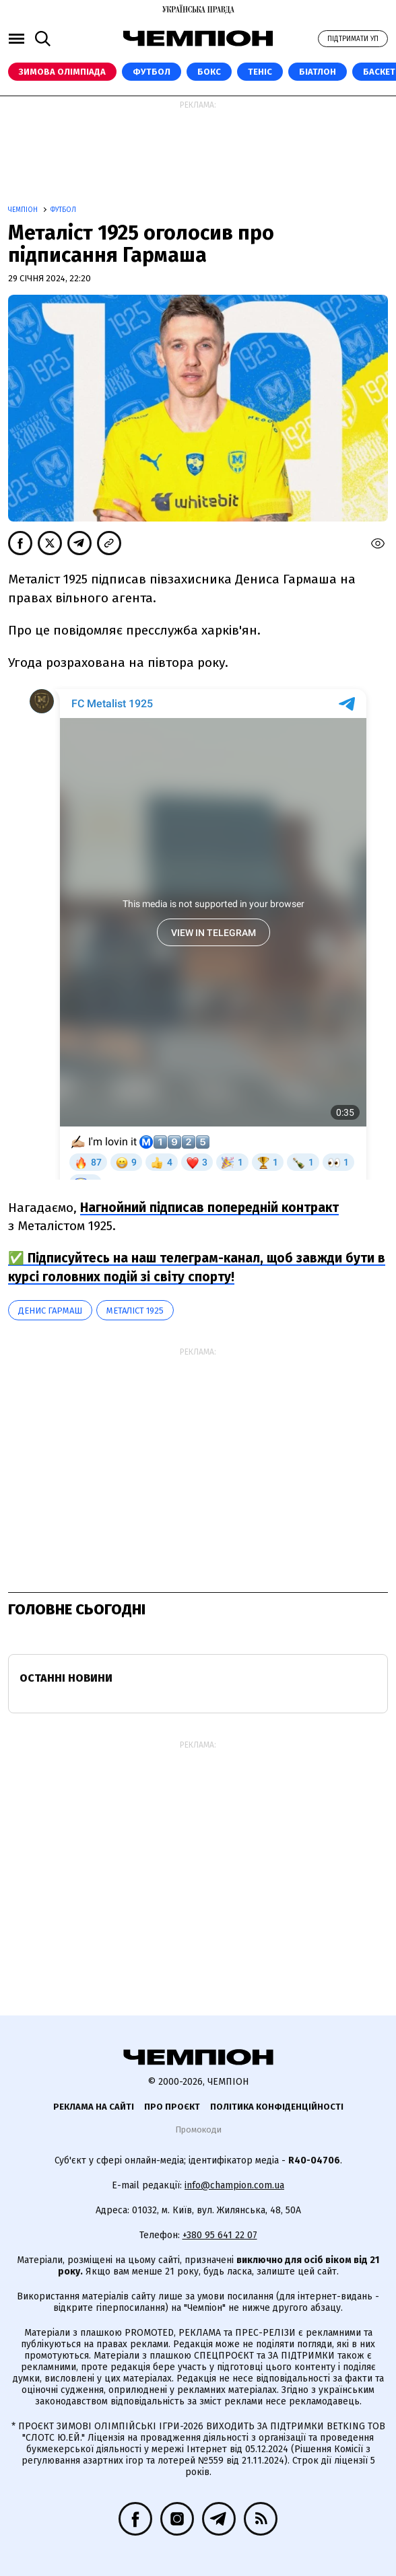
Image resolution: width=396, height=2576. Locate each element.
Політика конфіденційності (276, 2107)
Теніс (260, 72)
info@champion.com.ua (234, 2185)
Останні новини (66, 1678)
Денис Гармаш (50, 1310)
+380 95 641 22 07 (220, 2235)
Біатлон (317, 72)
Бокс (209, 72)
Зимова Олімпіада (62, 72)
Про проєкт (172, 2107)
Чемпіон (24, 210)
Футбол (151, 72)
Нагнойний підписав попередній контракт (209, 1207)
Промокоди (198, 2129)
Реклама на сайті (93, 2107)
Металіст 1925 (135, 1310)
